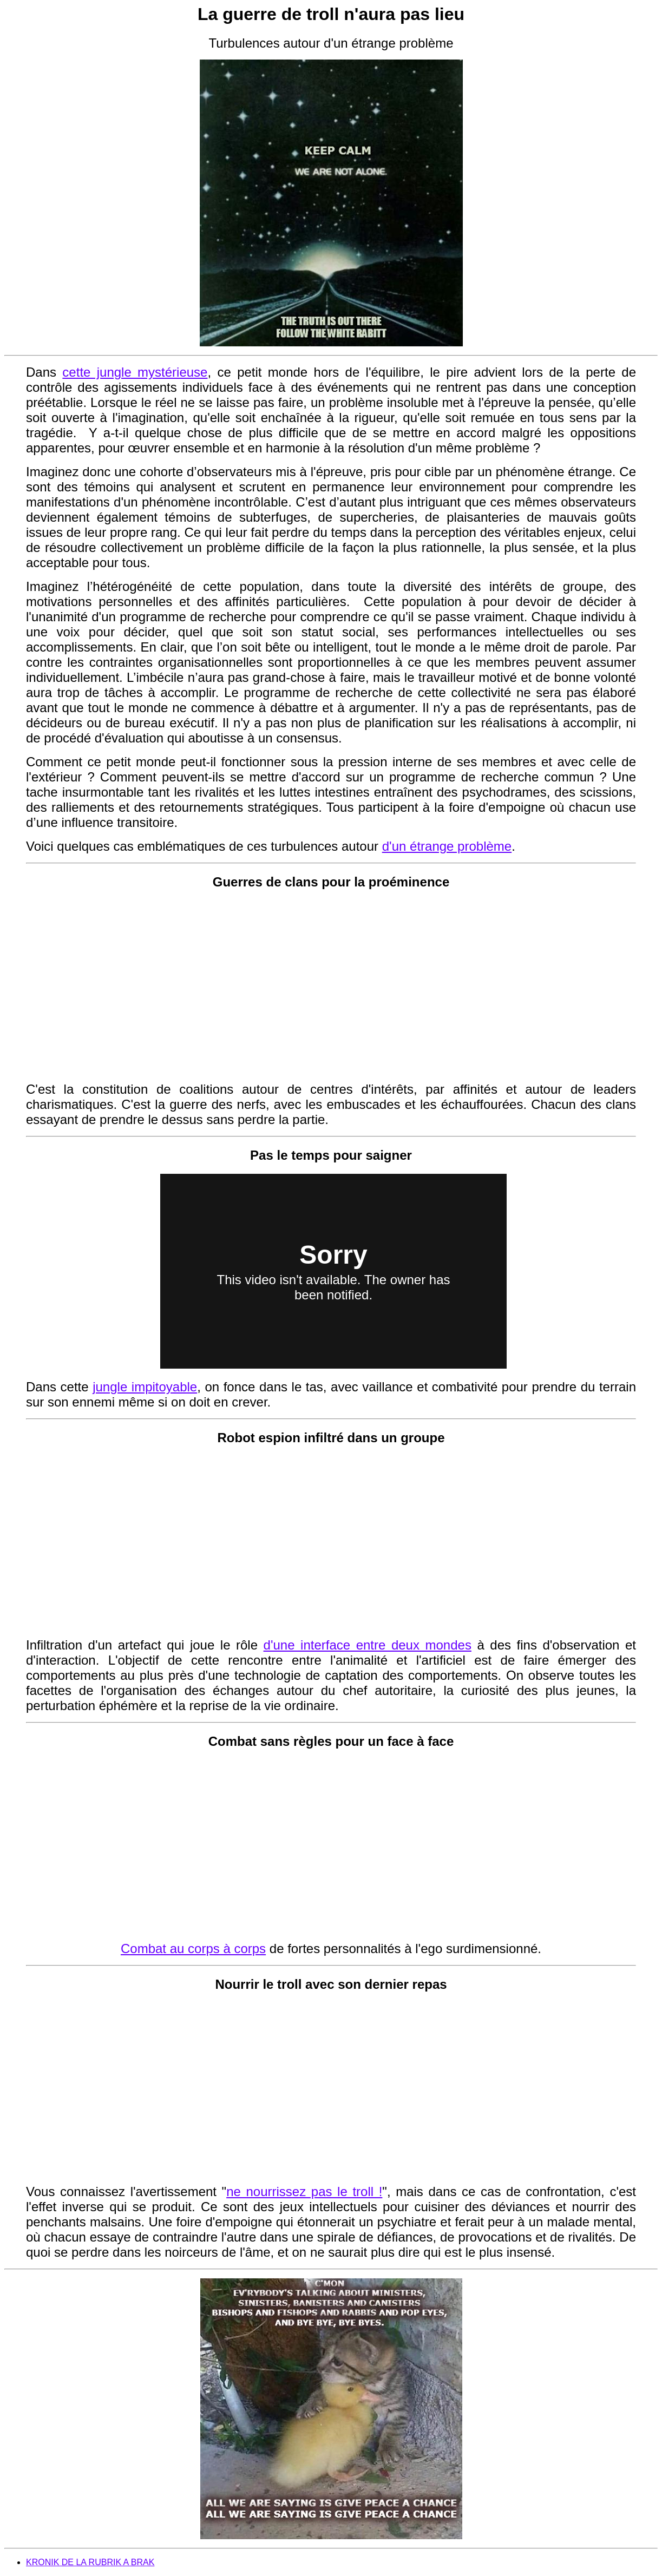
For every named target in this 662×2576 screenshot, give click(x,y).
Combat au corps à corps (193, 1948)
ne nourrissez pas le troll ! (304, 2191)
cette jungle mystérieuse (134, 372)
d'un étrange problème (447, 846)
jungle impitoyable (145, 1386)
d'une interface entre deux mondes (367, 1645)
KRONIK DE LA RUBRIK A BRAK (90, 2562)
